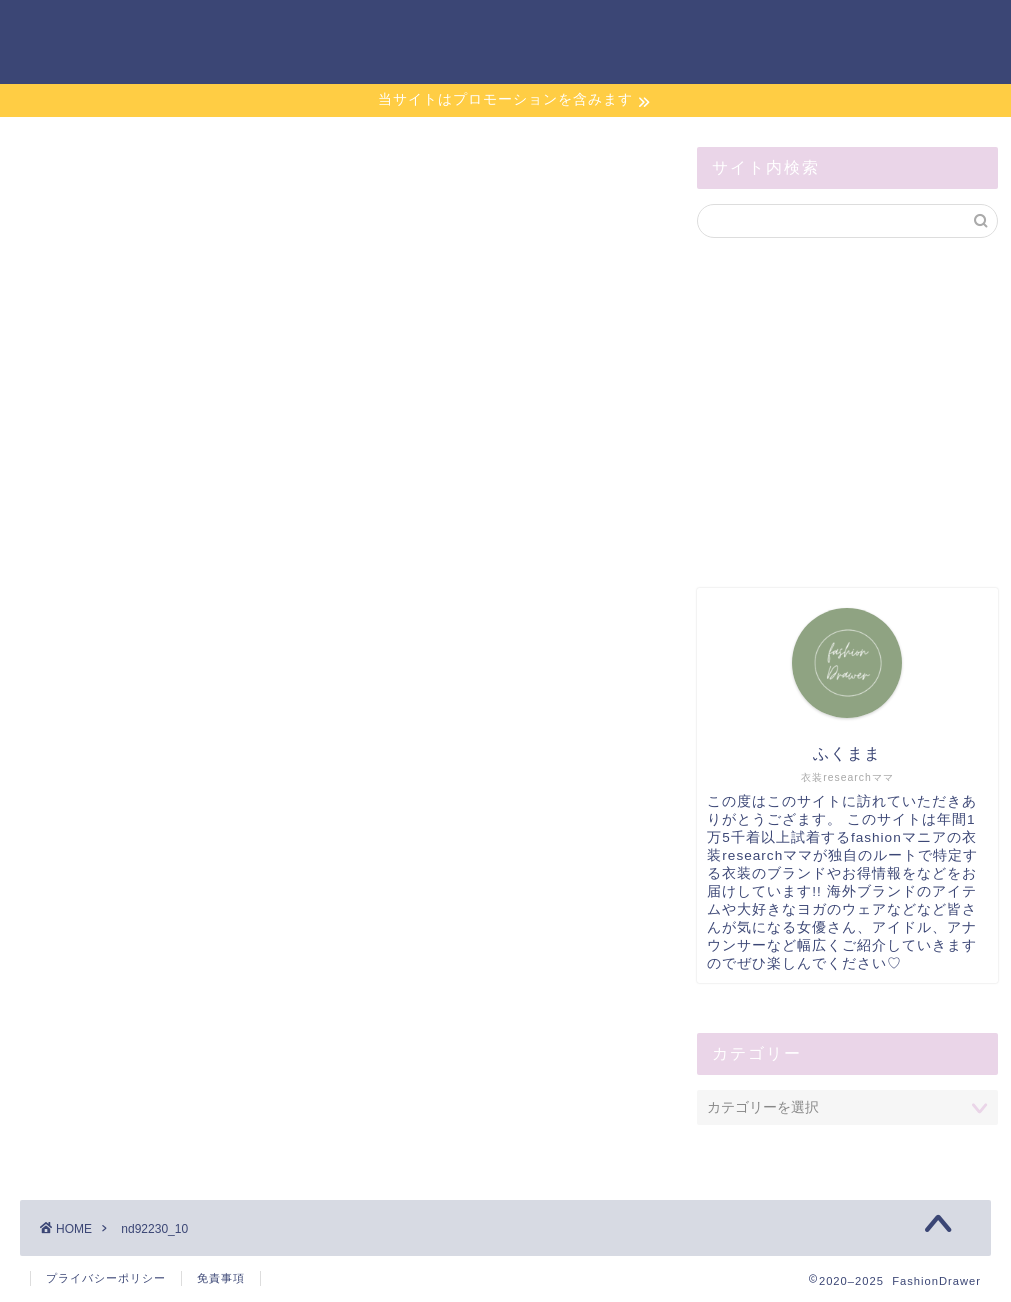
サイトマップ (773, 31)
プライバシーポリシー (106, 1278)
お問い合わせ (647, 31)
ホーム (545, 31)
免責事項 (221, 1278)
